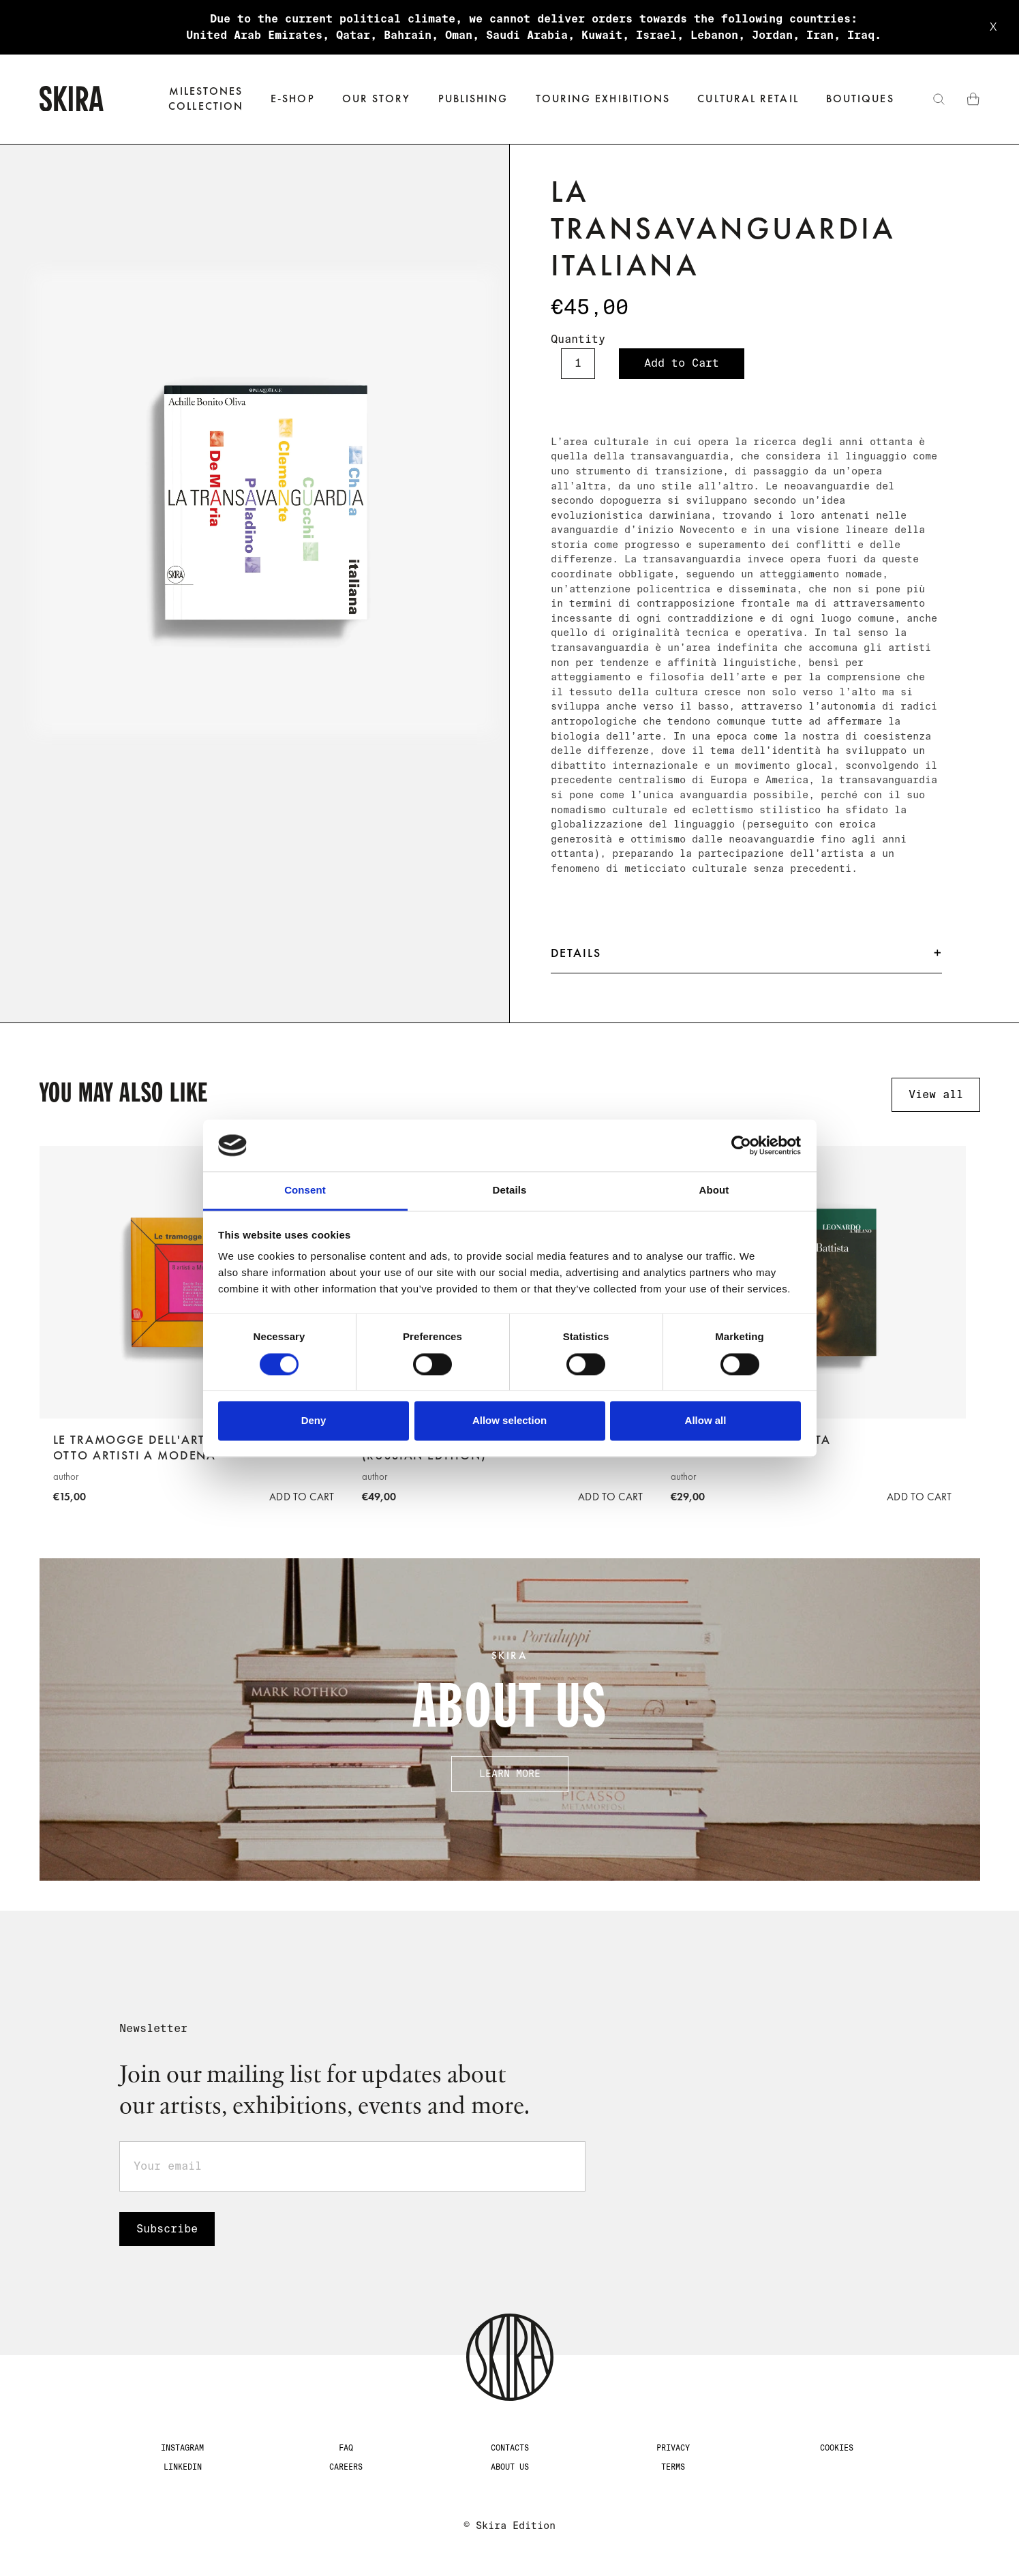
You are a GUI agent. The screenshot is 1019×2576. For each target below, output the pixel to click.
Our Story (376, 98)
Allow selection (509, 1421)
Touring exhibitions (603, 98)
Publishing (473, 98)
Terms (673, 2467)
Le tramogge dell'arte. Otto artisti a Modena (135, 1447)
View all (936, 1094)
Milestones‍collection (205, 98)
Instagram (182, 2448)
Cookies (836, 2448)
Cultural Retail (747, 98)
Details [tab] (510, 1190)
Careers (346, 2467)
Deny (313, 1421)
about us (510, 2467)
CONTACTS (510, 2448)
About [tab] (714, 1190)
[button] (293, 98)
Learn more (510, 1774)
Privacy (673, 2448)
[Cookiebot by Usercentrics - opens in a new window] (741, 1145)
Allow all (706, 1421)
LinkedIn (183, 2467)
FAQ (346, 2448)
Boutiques (860, 98)
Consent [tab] (305, 1190)
